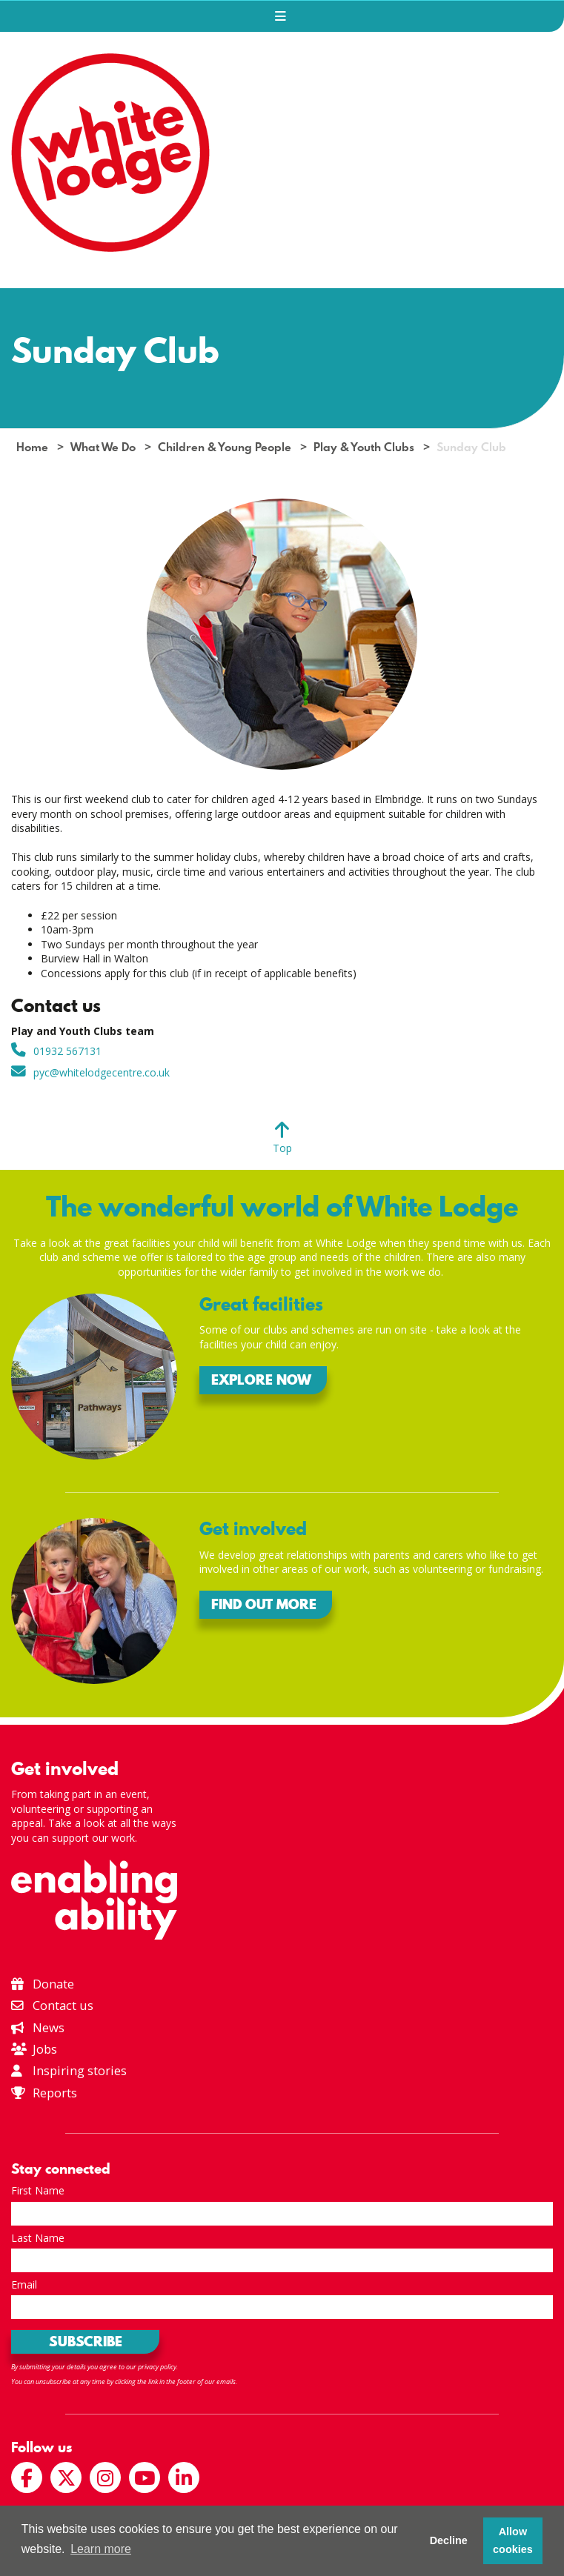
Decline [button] (449, 2540)
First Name (37, 2190)
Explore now (261, 1380)
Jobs (34, 2048)
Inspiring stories (69, 2070)
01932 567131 (67, 1051)
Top (282, 1148)
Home (32, 447)
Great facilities (261, 1304)
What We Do (103, 447)
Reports (55, 2092)
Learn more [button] (100, 2549)
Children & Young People (224, 447)
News (37, 2027)
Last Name (37, 2238)
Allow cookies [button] (513, 2540)
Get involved (253, 1529)
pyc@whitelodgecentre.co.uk (101, 1072)
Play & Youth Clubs (363, 447)
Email (24, 2284)
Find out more (263, 1604)
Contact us (52, 2005)
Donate (42, 1983)
